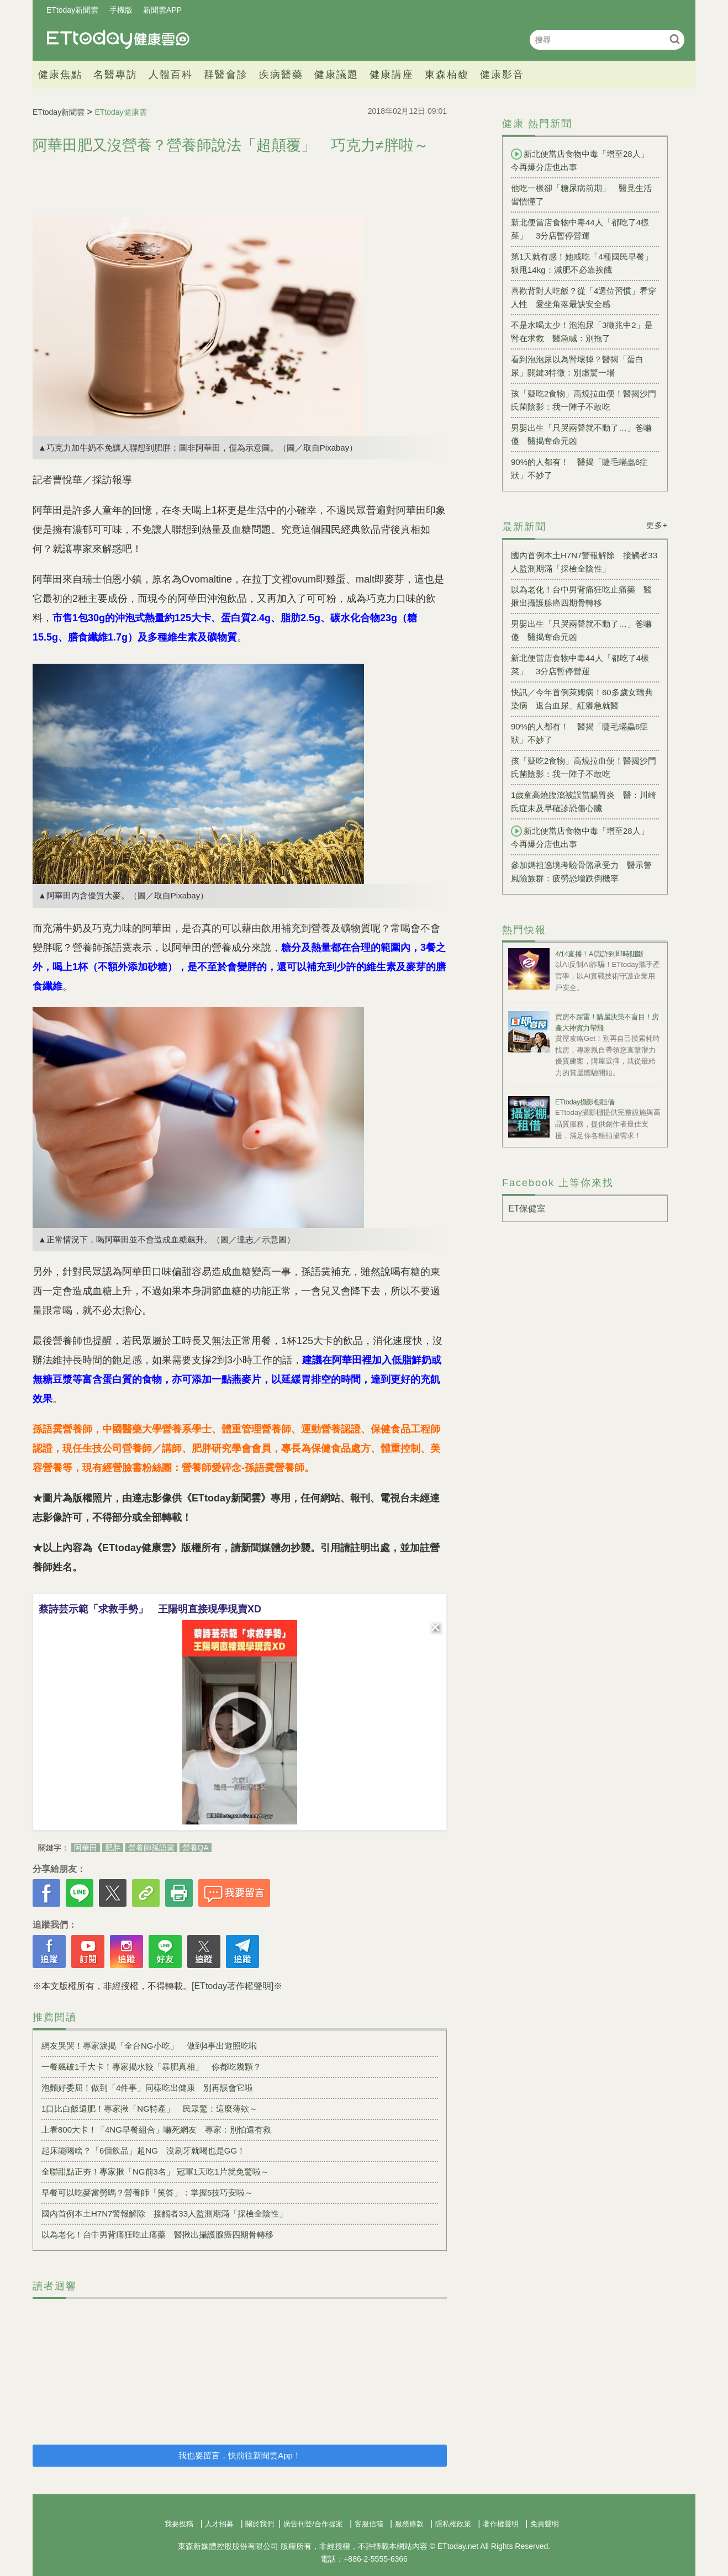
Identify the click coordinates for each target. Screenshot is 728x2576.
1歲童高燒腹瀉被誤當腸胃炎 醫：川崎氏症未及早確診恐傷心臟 (583, 801)
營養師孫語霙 (151, 1847)
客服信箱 (369, 2524)
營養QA (195, 1847)
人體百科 (171, 74)
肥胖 (112, 1847)
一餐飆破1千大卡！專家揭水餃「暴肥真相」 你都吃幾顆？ (151, 2066)
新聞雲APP (162, 10)
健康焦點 (60, 74)
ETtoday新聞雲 (72, 10)
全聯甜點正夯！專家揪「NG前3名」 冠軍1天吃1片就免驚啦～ (155, 2171)
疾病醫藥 (281, 74)
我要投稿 (179, 2524)
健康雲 (118, 39)
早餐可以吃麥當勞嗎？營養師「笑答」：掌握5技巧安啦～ (147, 2192)
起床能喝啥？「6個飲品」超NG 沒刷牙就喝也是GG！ (143, 2150)
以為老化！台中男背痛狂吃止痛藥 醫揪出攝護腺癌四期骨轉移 (157, 2234)
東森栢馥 (447, 74)
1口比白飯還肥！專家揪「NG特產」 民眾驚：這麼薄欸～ (149, 2108)
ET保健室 (527, 1208)
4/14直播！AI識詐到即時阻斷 (599, 954)
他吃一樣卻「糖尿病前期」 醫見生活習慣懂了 (581, 194)
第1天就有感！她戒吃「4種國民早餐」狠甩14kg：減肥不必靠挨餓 (582, 263)
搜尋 (675, 39)
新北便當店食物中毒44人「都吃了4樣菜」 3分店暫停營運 (580, 229)
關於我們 (259, 2524)
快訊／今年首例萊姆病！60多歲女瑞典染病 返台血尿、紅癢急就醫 (582, 698)
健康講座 (392, 74)
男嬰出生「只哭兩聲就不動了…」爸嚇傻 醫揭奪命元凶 (581, 434)
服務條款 (409, 2524)
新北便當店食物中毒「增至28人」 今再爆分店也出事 (584, 160)
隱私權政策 (453, 2524)
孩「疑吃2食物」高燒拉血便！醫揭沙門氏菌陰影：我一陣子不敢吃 (583, 400)
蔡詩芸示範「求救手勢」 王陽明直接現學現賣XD (150, 1609)
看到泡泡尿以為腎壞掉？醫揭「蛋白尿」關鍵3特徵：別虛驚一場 (577, 366)
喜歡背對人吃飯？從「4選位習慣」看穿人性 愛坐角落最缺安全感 (583, 297)
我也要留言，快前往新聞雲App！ (239, 2455)
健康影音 (502, 74)
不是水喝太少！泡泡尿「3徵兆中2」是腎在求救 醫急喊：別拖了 (582, 331)
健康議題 (336, 74)
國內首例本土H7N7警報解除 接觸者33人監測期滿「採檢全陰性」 (164, 2213)
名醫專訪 (115, 74)
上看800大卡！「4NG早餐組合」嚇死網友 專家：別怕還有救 (156, 2129)
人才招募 (219, 2524)
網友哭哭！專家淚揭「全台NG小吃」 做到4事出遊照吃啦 (149, 2045)
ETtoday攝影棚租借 (584, 1102)
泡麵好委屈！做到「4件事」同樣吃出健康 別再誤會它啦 (147, 2087)
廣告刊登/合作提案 (313, 2524)
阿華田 (85, 1847)
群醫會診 (226, 74)
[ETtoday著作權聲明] (232, 1986)
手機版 (121, 10)
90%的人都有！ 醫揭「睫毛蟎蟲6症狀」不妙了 (579, 468)
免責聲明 (544, 2524)
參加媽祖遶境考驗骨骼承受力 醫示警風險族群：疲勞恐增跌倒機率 (581, 871)
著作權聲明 (501, 2524)
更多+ (657, 525)
